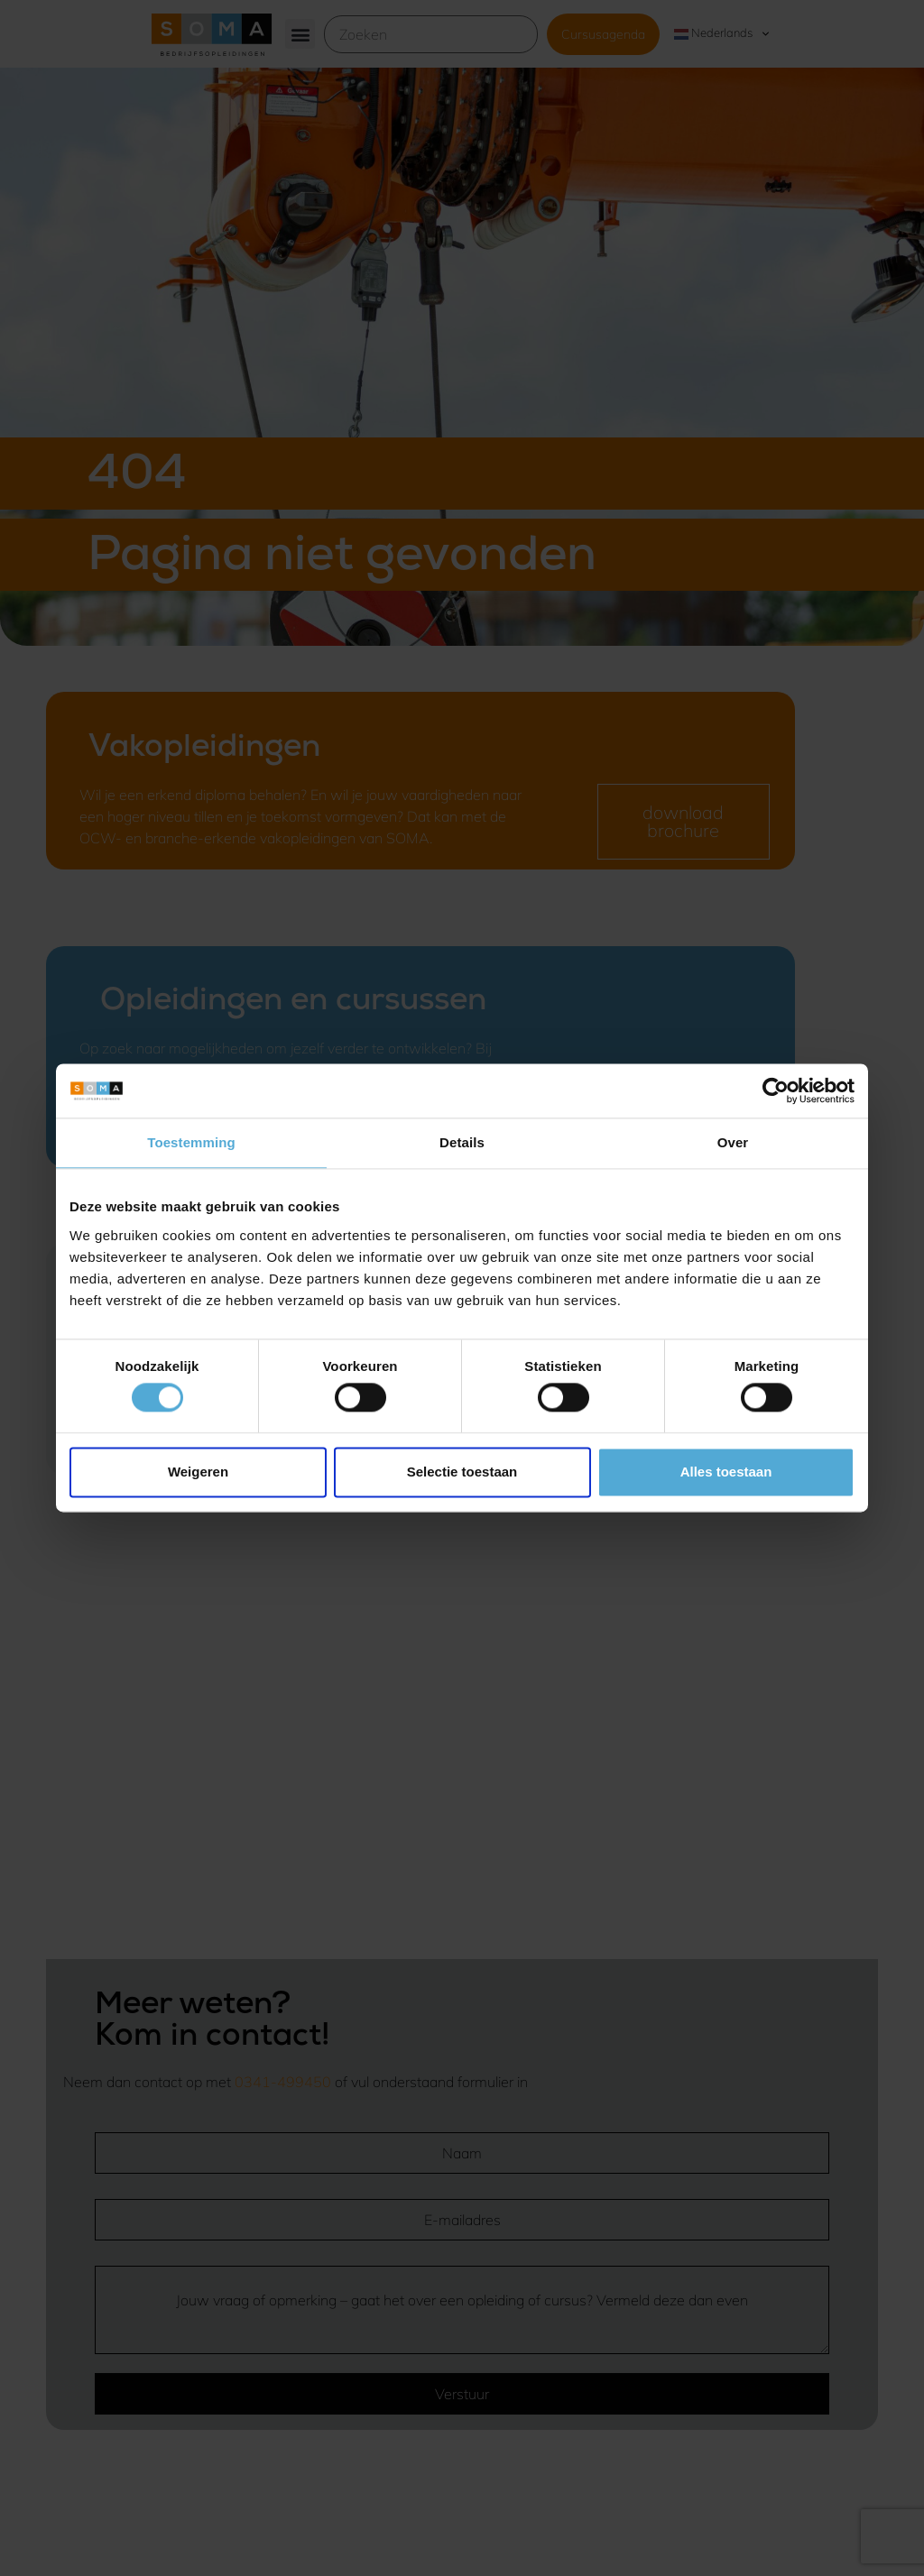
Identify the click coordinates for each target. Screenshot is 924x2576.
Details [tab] (462, 1142)
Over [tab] (733, 1142)
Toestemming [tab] (191, 1142)
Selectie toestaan (462, 1471)
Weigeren (198, 1471)
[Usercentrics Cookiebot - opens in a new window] (776, 1090)
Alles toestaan (726, 1471)
